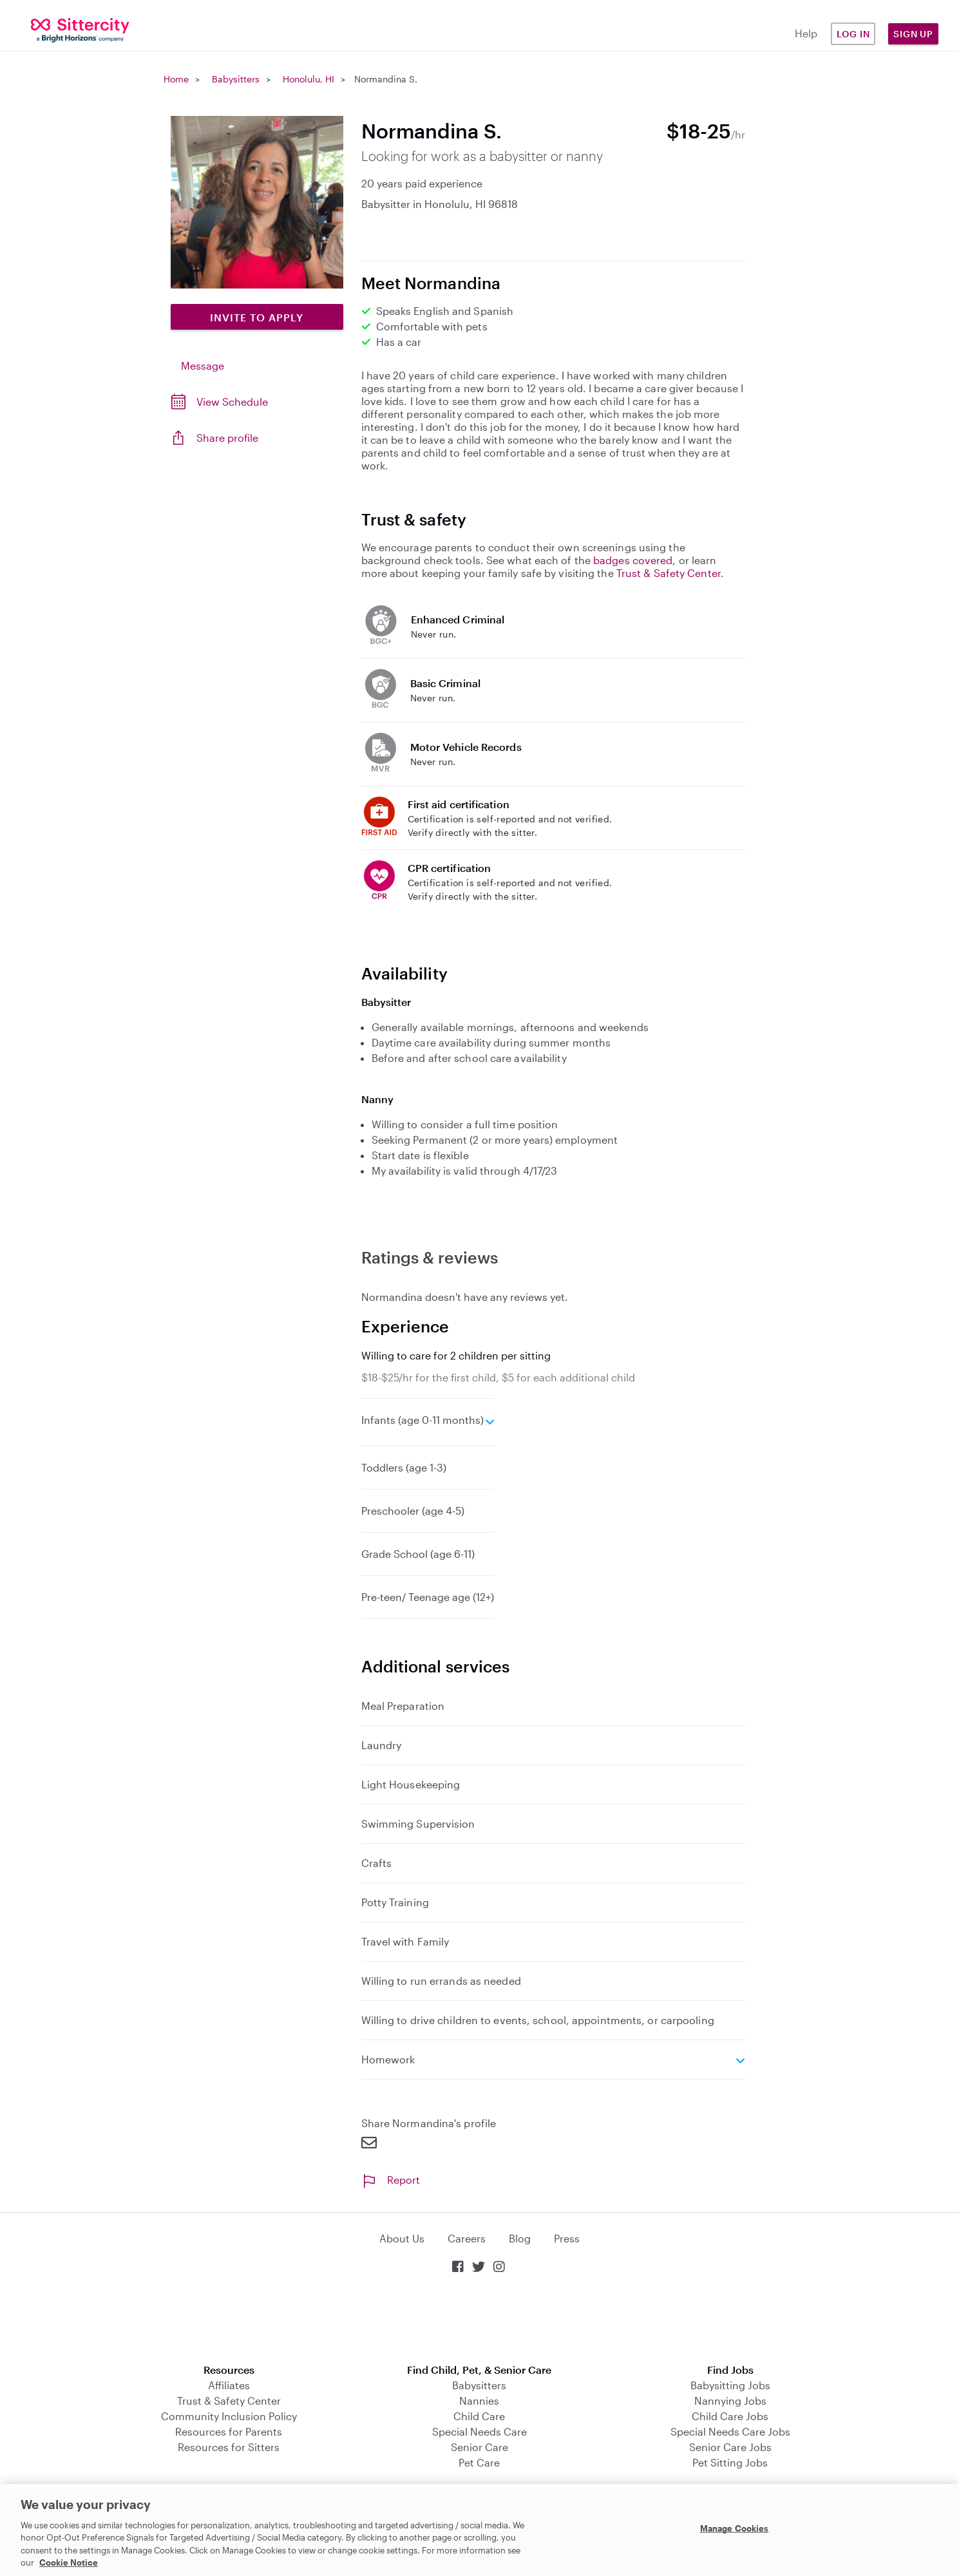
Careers (467, 2238)
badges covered (632, 560)
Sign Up (913, 33)
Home (176, 78)
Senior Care (479, 2447)
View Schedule (232, 401)
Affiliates (229, 2385)
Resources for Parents (228, 2431)
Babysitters (236, 78)
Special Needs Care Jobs (730, 2431)
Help (806, 33)
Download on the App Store (479, 2320)
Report (390, 2180)
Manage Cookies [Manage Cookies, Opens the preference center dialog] (734, 2528)
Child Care (479, 2416)
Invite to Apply (256, 317)
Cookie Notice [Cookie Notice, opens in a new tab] (68, 2562)
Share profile (227, 437)
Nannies (479, 2400)
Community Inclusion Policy (229, 2416)
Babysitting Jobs (730, 2385)
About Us (401, 2238)
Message (202, 365)
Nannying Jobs (730, 2400)
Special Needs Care (479, 2431)
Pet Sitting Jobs (730, 2462)
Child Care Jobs (730, 2416)
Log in (853, 33)
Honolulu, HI (308, 78)
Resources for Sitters (229, 2447)
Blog (520, 2238)
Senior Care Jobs (730, 2447)
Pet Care (479, 2462)
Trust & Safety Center (668, 573)
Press (567, 2238)
